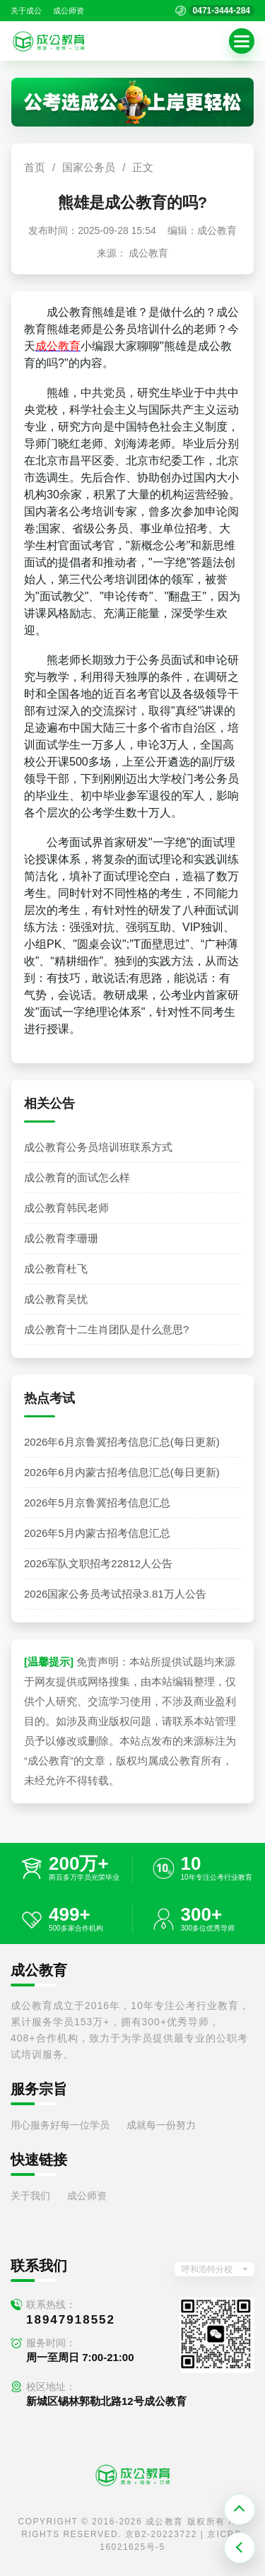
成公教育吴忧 (56, 1299)
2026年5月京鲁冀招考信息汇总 (97, 1503)
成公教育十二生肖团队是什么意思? (106, 1329)
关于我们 (30, 2195)
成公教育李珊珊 (61, 1238)
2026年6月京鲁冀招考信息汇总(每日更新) (122, 1442)
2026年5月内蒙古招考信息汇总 (97, 1533)
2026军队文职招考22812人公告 (98, 1563)
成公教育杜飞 (56, 1269)
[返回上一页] (239, 2547)
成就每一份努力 (161, 2125)
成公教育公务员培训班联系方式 (98, 1147)
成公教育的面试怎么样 (77, 1177)
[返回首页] (49, 41)
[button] (241, 41)
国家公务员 (88, 167)
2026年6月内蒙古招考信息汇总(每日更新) (122, 1472)
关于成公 (26, 10)
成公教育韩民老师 (66, 1208)
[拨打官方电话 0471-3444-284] (214, 10)
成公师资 (68, 10)
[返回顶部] (239, 2509)
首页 (34, 167)
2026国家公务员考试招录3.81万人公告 (115, 1594)
